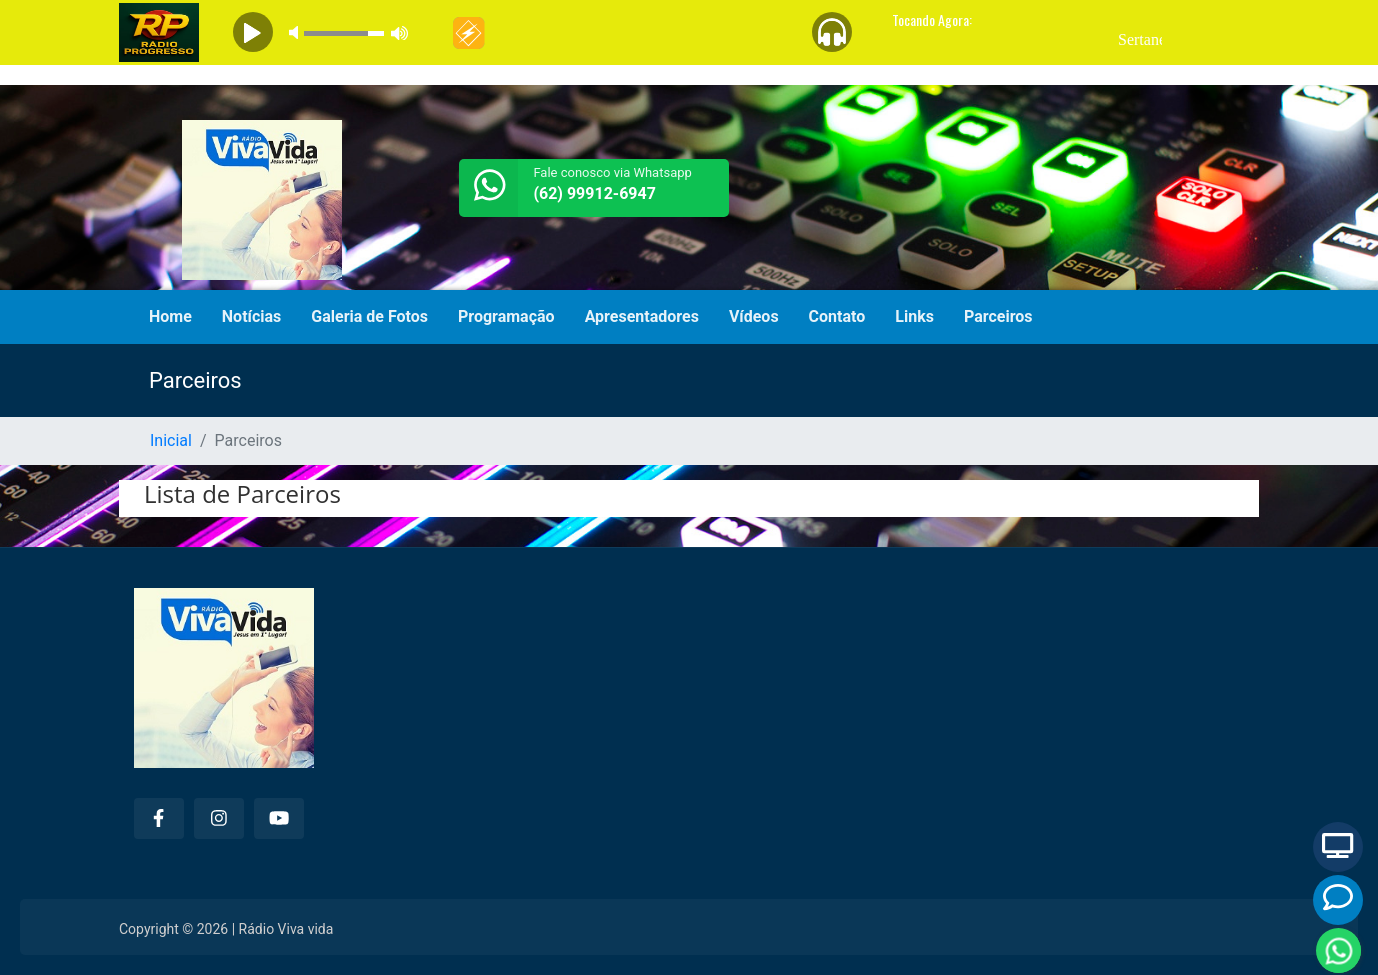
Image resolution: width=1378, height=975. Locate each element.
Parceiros (998, 316)
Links (914, 316)
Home (170, 316)
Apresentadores (642, 316)
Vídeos (754, 316)
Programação (506, 316)
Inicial (171, 440)
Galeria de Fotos (369, 316)
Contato (837, 316)
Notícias (251, 316)
